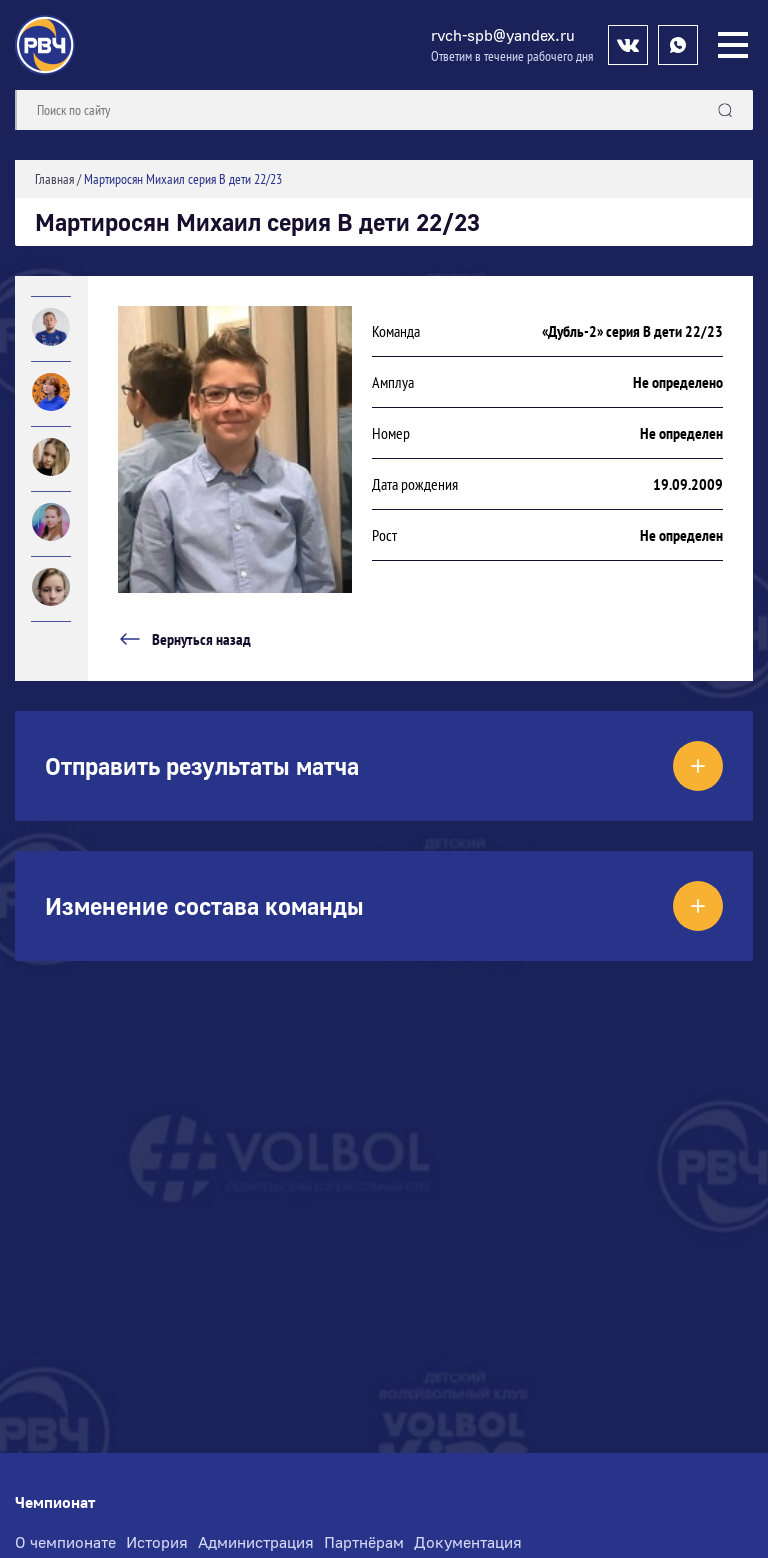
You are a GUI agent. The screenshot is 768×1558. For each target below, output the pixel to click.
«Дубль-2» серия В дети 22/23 (632, 331)
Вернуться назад (184, 639)
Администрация (256, 1542)
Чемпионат (55, 1502)
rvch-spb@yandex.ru (503, 35)
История (157, 1542)
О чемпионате (65, 1542)
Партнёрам (364, 1542)
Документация (468, 1542)
